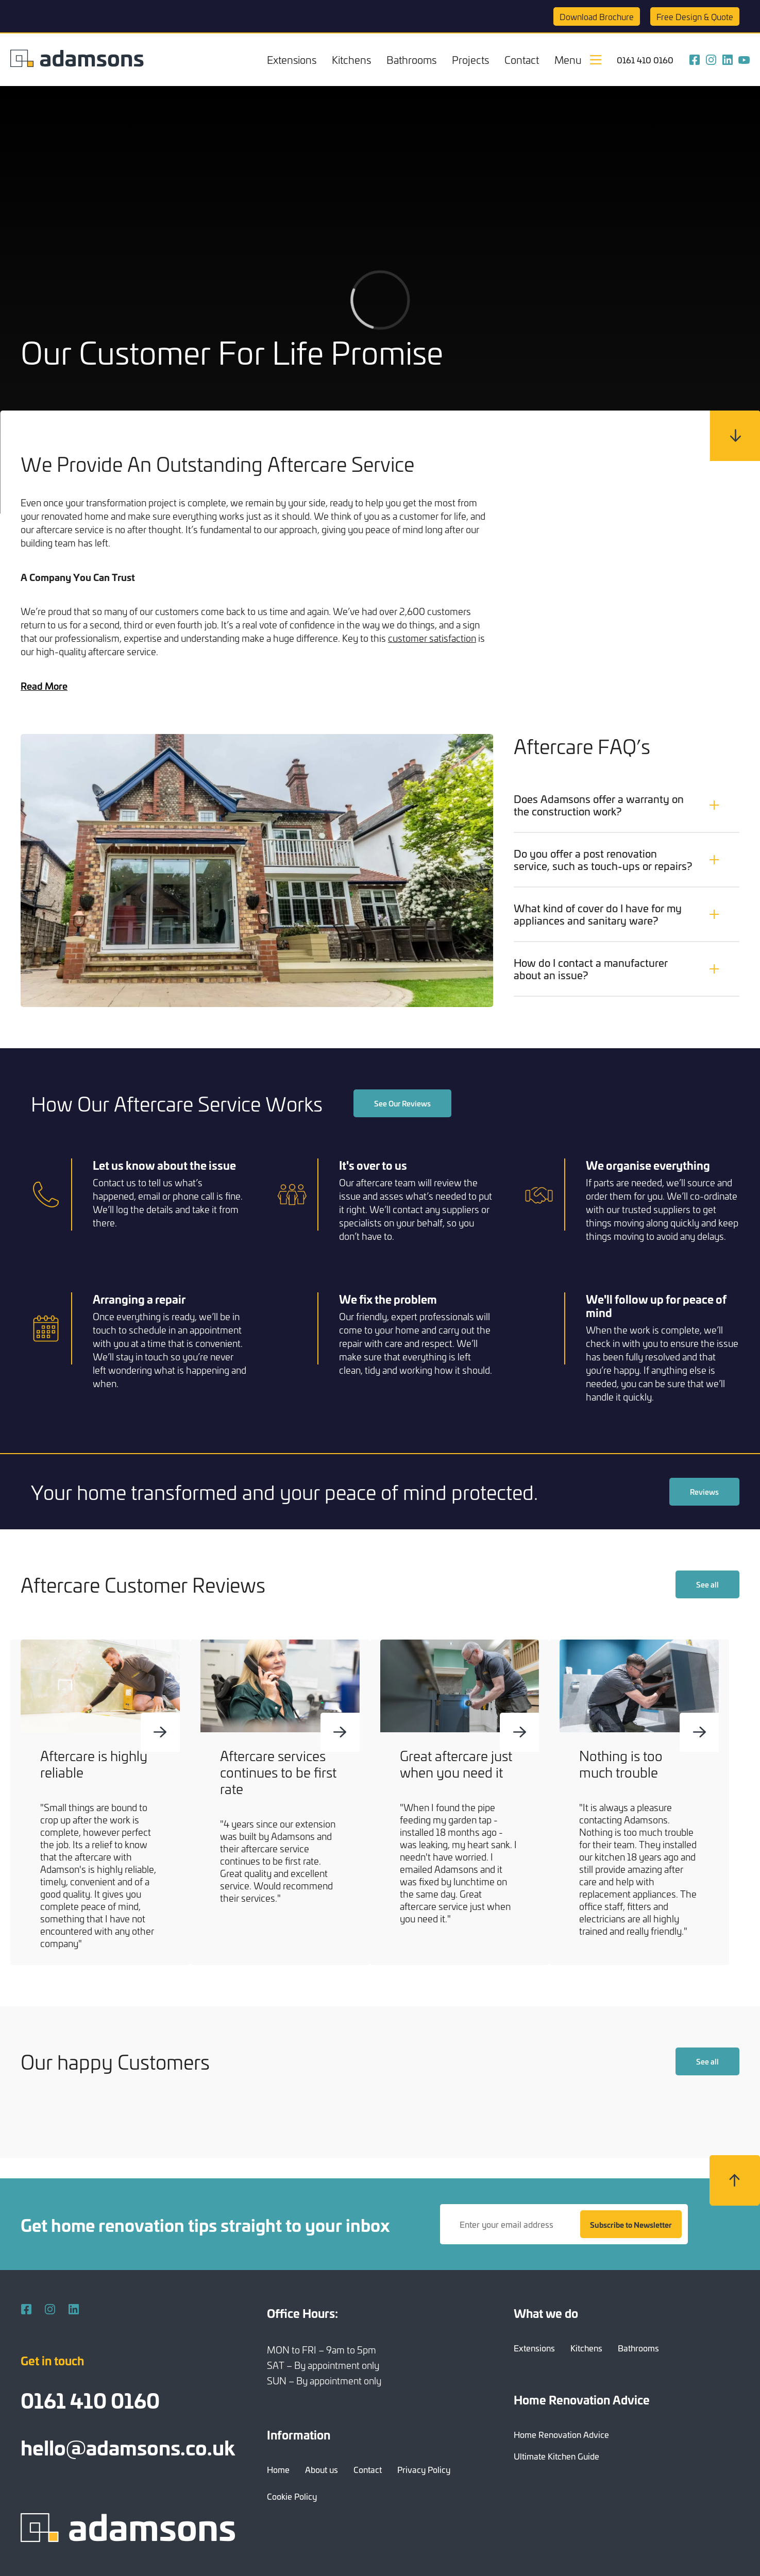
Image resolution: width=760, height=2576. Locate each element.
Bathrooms (411, 59)
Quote (694, 16)
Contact (521, 59)
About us (321, 2469)
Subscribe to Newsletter (631, 2224)
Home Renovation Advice (561, 2434)
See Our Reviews (402, 1106)
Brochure (597, 16)
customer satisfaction (432, 638)
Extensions (291, 59)
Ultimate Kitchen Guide (556, 2456)
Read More (44, 685)
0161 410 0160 (645, 59)
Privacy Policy (423, 2469)
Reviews (704, 1494)
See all (707, 1585)
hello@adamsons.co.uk (128, 2446)
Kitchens (351, 59)
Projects (470, 59)
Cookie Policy (292, 2496)
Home (278, 2469)
